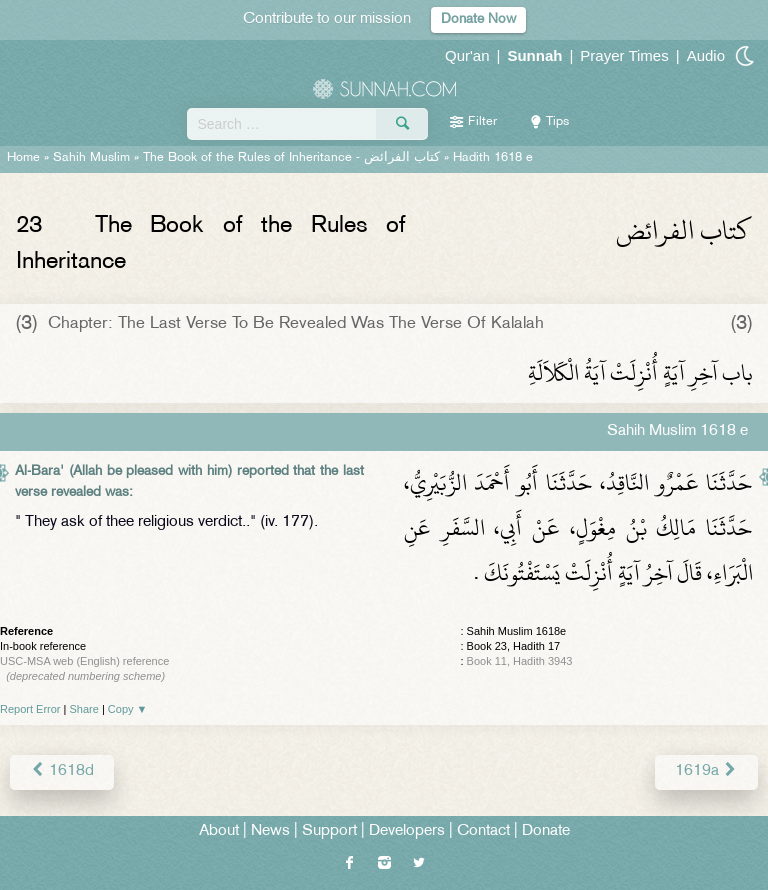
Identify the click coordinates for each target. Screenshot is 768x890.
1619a (706, 771)
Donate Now (478, 19)
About (219, 831)
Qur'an (467, 55)
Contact (483, 831)
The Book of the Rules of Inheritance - (291, 158)
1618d (62, 771)
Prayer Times (624, 55)
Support (329, 831)
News (270, 831)
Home (23, 158)
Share (84, 709)
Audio (706, 55)
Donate (546, 831)
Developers (407, 831)
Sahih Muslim (91, 158)
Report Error (30, 709)
